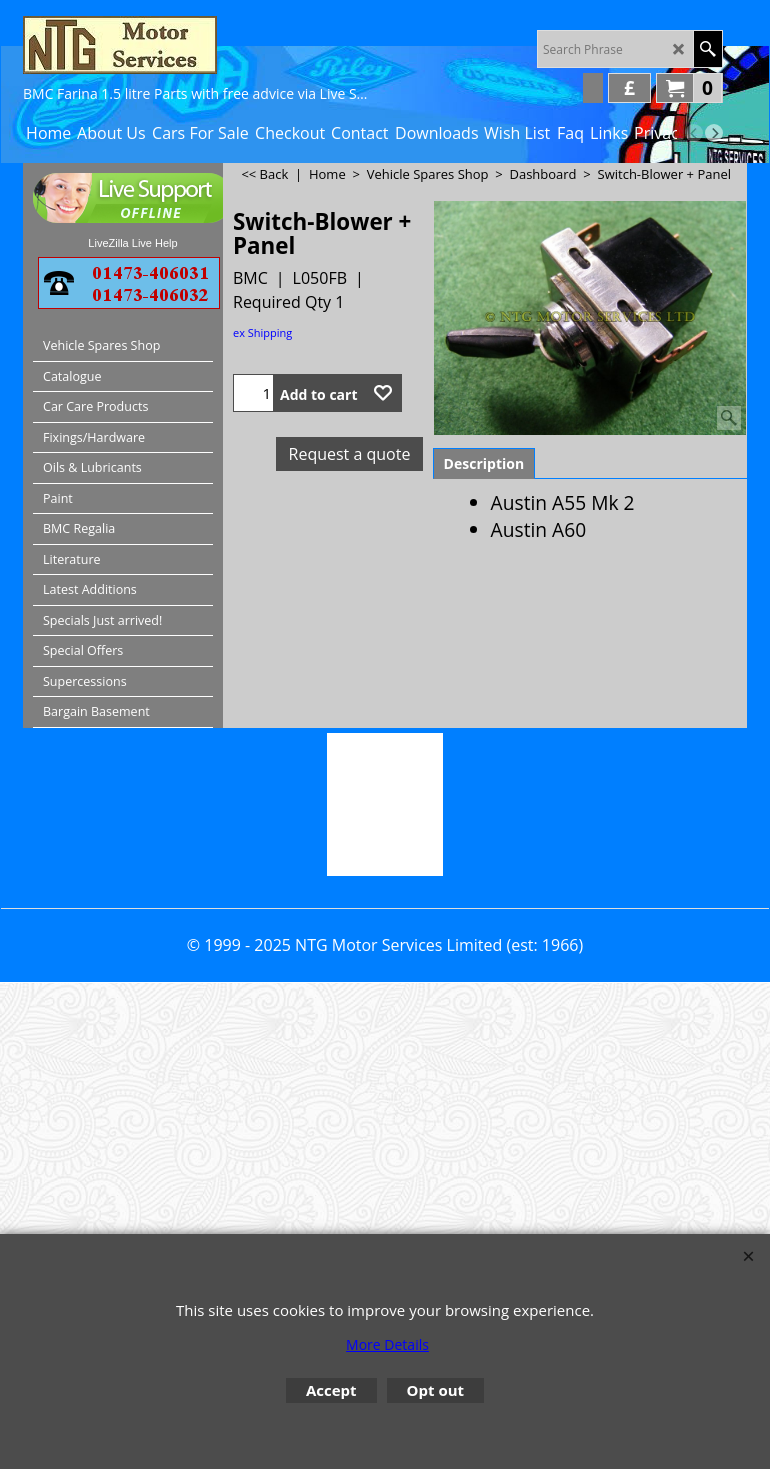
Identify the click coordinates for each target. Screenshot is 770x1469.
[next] (714, 133)
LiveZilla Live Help (132, 243)
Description (484, 463)
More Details (387, 1344)
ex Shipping (262, 332)
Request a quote (350, 454)
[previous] (694, 133)
